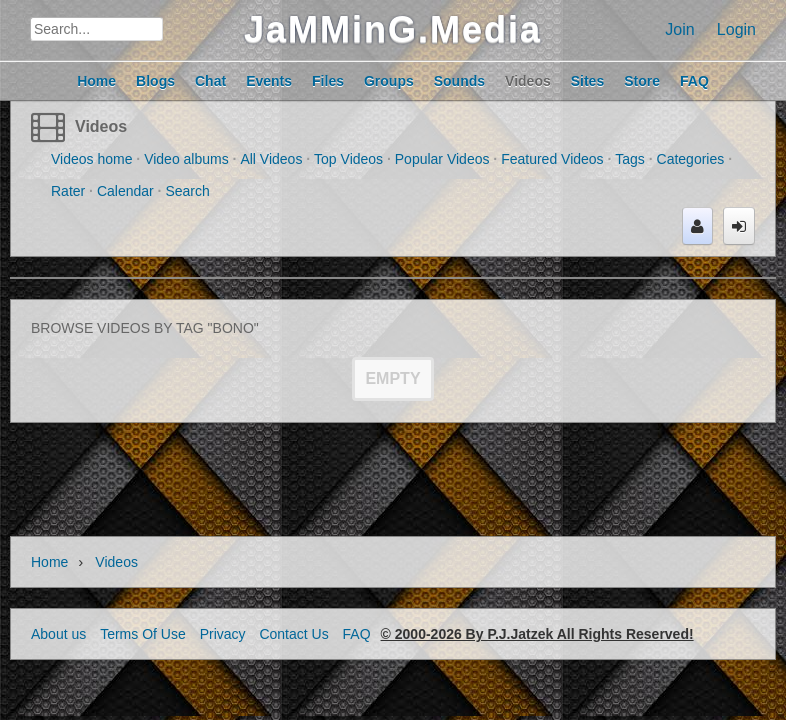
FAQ (357, 634)
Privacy (223, 634)
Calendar (125, 191)
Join (679, 29)
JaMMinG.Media (393, 29)
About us (58, 634)
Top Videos (348, 159)
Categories (691, 159)
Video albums (186, 159)
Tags (630, 159)
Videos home (91, 159)
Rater (68, 191)
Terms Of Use (143, 634)
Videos (101, 126)
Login (736, 29)
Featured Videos (552, 159)
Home (49, 562)
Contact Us (293, 634)
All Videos (271, 159)
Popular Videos (442, 159)
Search (187, 191)
